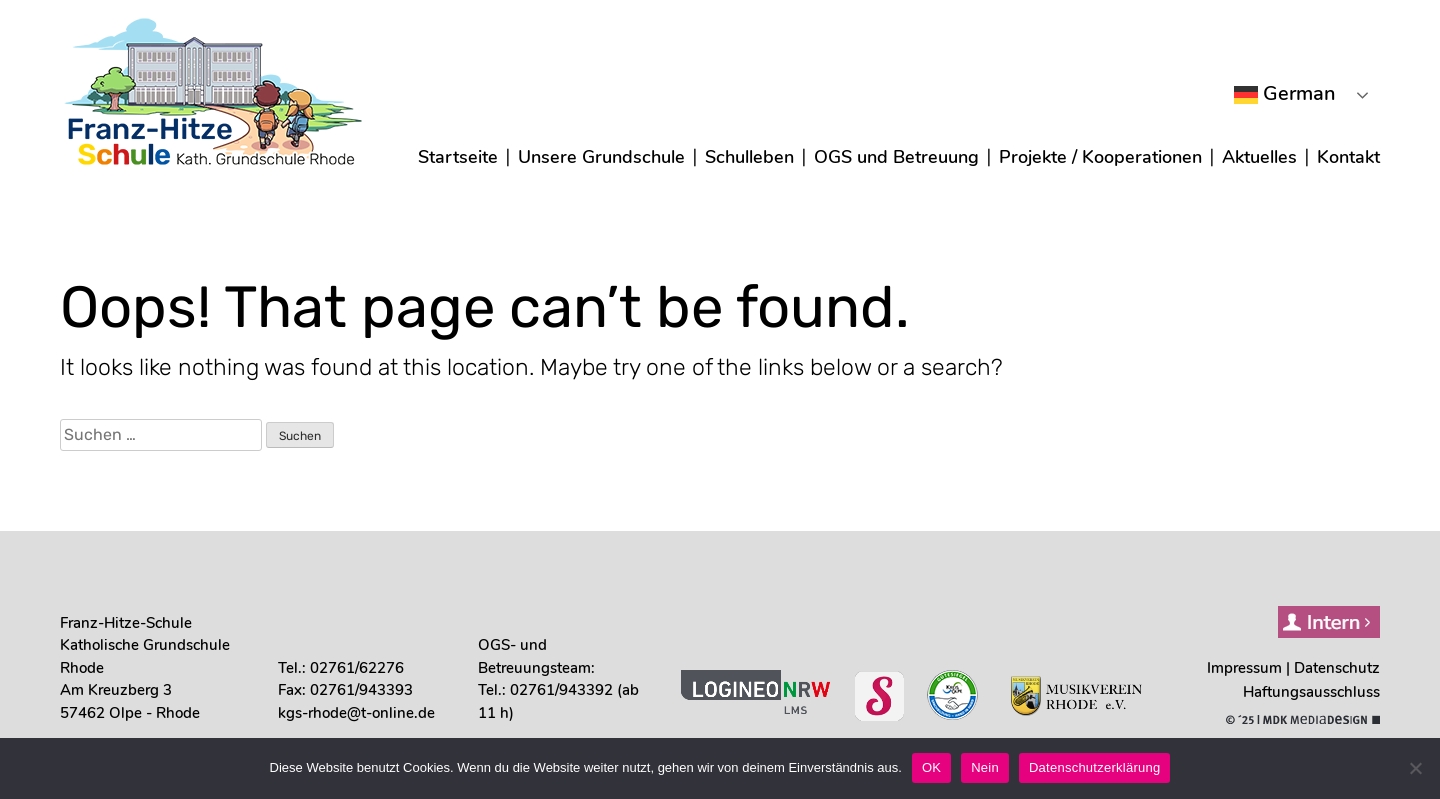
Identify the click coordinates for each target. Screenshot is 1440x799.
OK (931, 767)
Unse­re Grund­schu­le (601, 157)
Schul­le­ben (749, 157)
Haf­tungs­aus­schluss (1311, 692)
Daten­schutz (1337, 668)
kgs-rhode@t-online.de (356, 713)
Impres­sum (1244, 668)
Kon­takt (1348, 157)
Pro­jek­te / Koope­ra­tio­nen (1100, 157)
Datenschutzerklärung (1094, 767)
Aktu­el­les (1259, 157)
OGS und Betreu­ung (896, 157)
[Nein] (1415, 768)
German (1285, 93)
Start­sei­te (458, 157)
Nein (985, 767)
